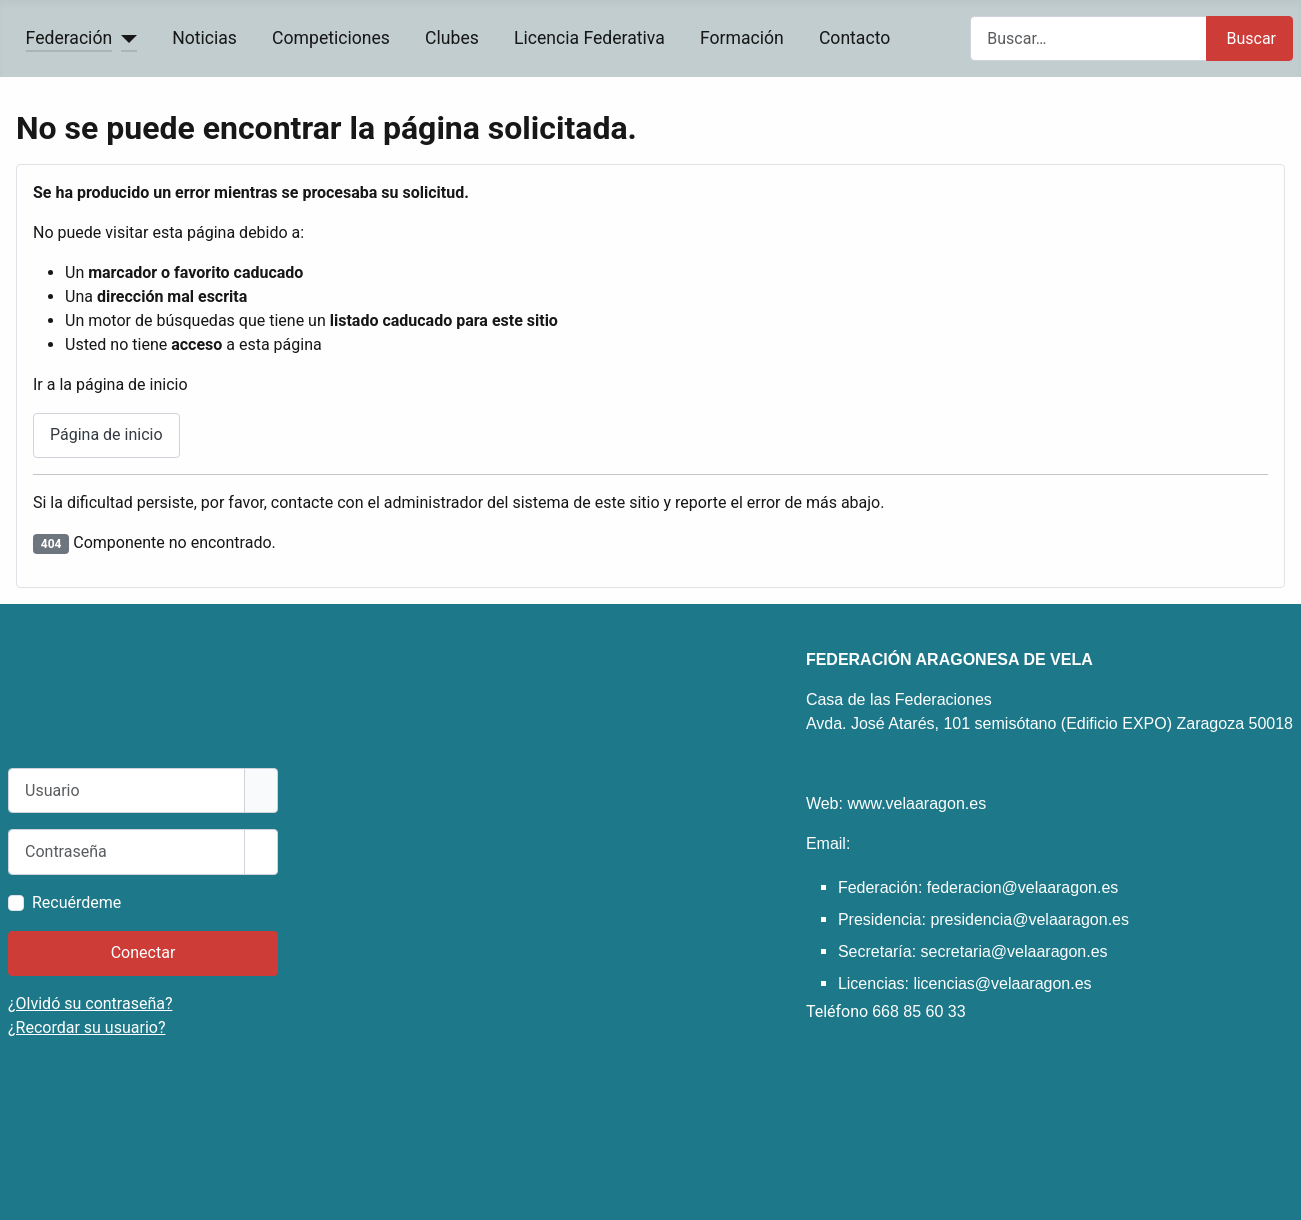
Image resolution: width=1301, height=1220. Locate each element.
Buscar (1251, 38)
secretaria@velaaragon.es (1014, 951)
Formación (742, 38)
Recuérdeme (76, 902)
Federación (69, 38)
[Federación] (124, 38)
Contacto (854, 38)
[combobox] (1088, 38)
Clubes (452, 38)
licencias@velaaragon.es (1002, 983)
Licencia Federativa (589, 38)
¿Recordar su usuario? (86, 1027)
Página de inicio (106, 434)
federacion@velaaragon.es (1022, 887)
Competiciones (331, 38)
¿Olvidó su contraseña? (90, 1003)
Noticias (204, 38)
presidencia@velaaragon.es (1029, 919)
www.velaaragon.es (916, 803)
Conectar (143, 952)
